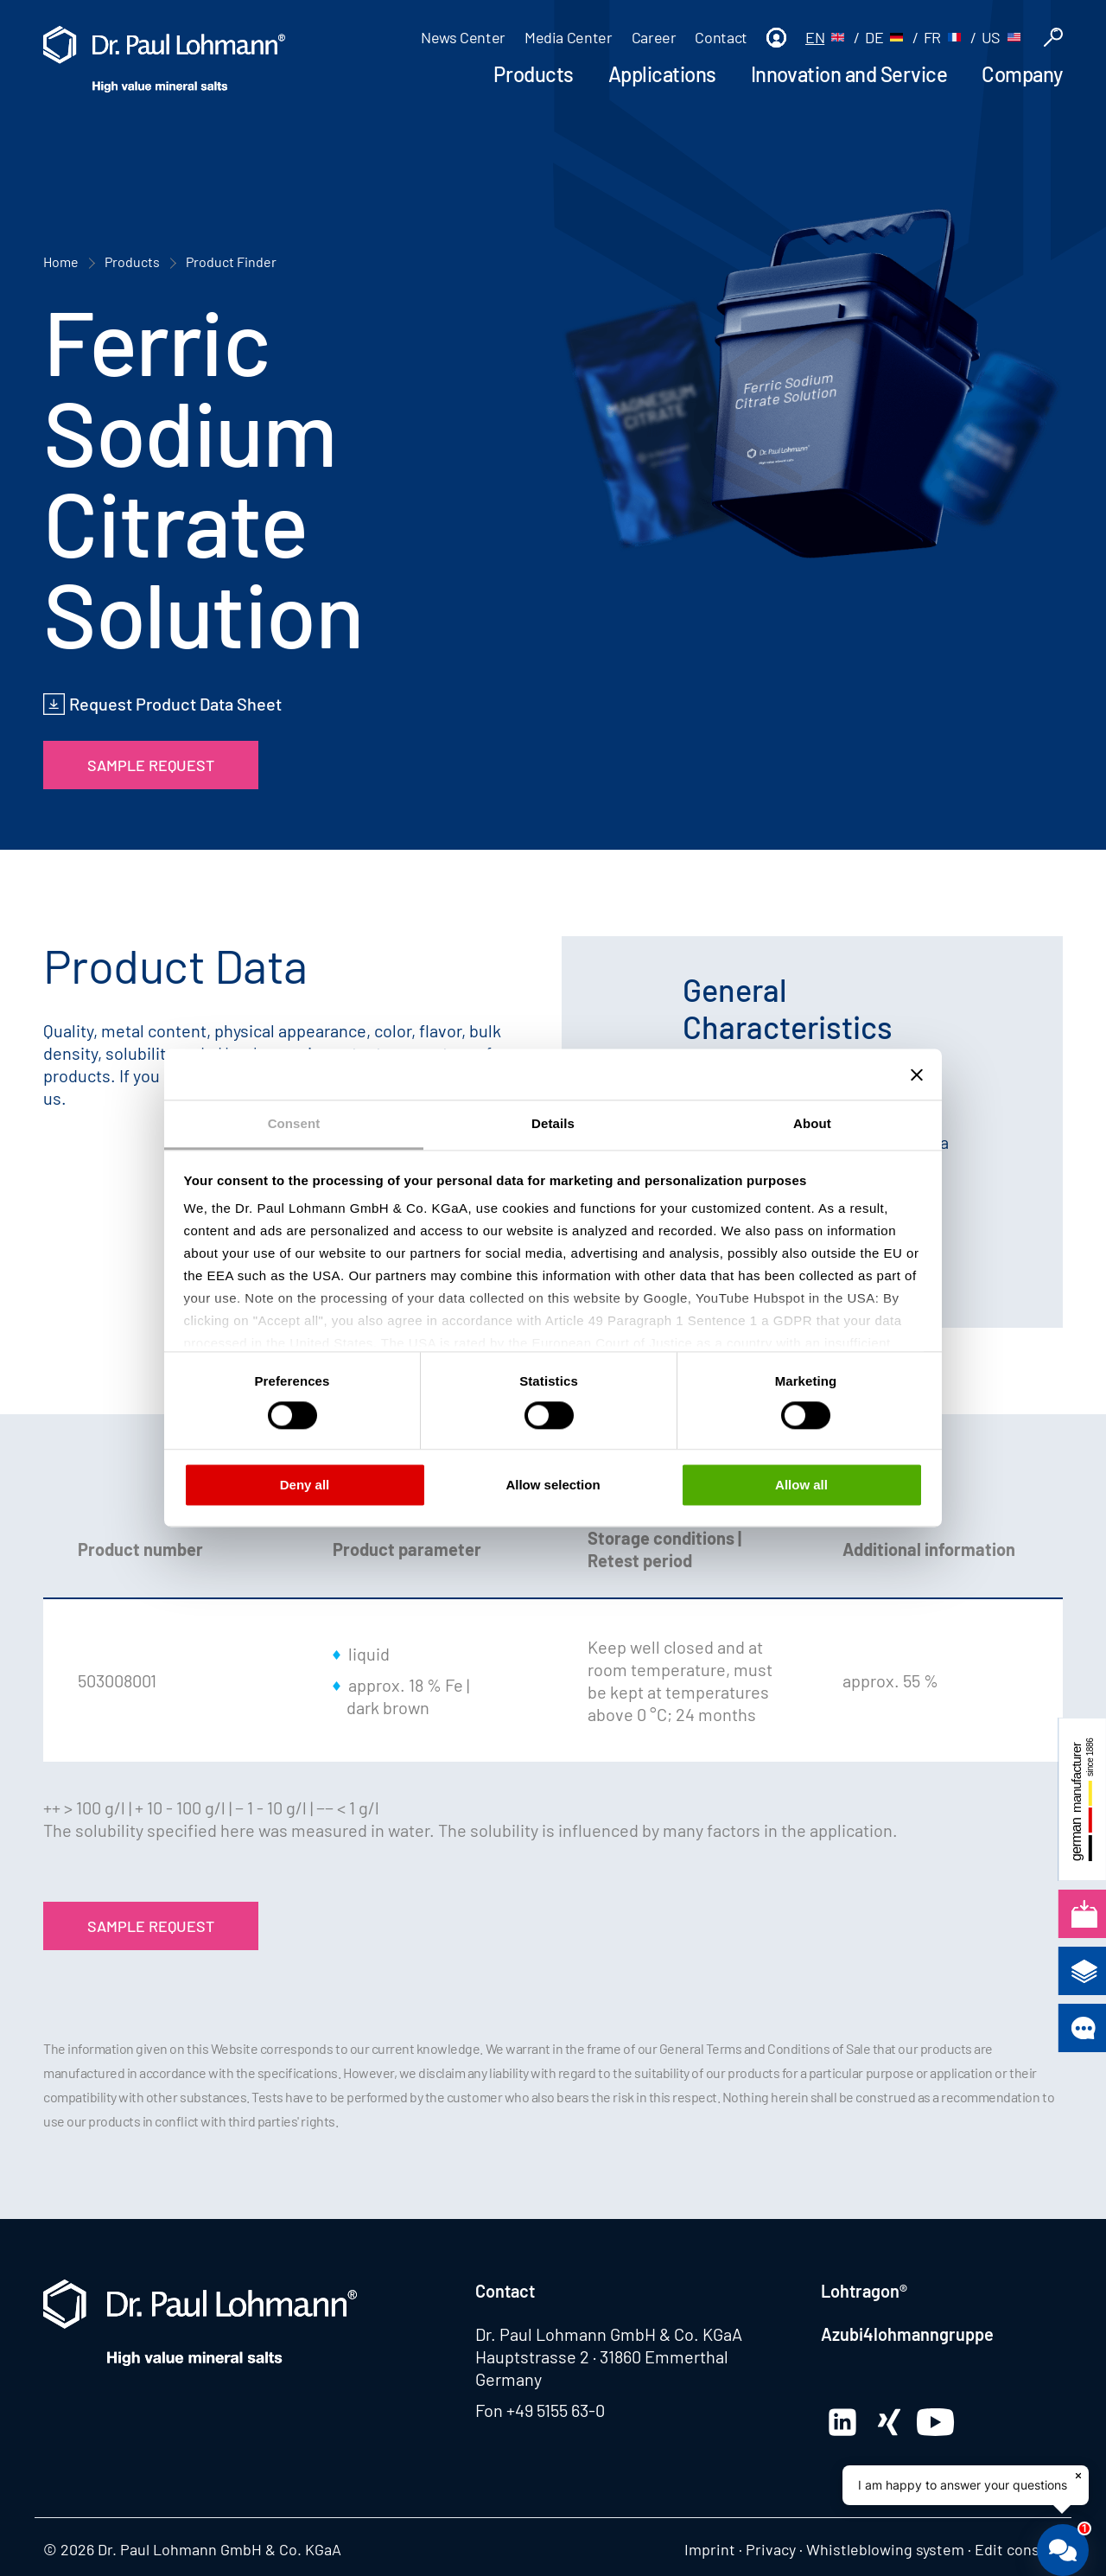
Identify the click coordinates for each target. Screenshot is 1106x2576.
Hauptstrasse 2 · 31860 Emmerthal (601, 2356)
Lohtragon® (864, 2290)
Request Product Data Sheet (175, 703)
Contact (721, 37)
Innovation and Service (849, 73)
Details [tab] (553, 1123)
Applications (662, 73)
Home (61, 261)
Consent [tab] (294, 1123)
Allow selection (552, 1484)
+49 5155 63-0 (555, 2410)
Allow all (801, 1484)
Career (654, 37)
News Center (463, 37)
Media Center (568, 37)
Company (1022, 73)
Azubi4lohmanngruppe (907, 2334)
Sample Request (150, 765)
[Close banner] (917, 1074)
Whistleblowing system (885, 2549)
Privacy (771, 2549)
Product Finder (231, 261)
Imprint (709, 2549)
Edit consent (1019, 2549)
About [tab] (812, 1123)
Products (533, 73)
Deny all (305, 1484)
